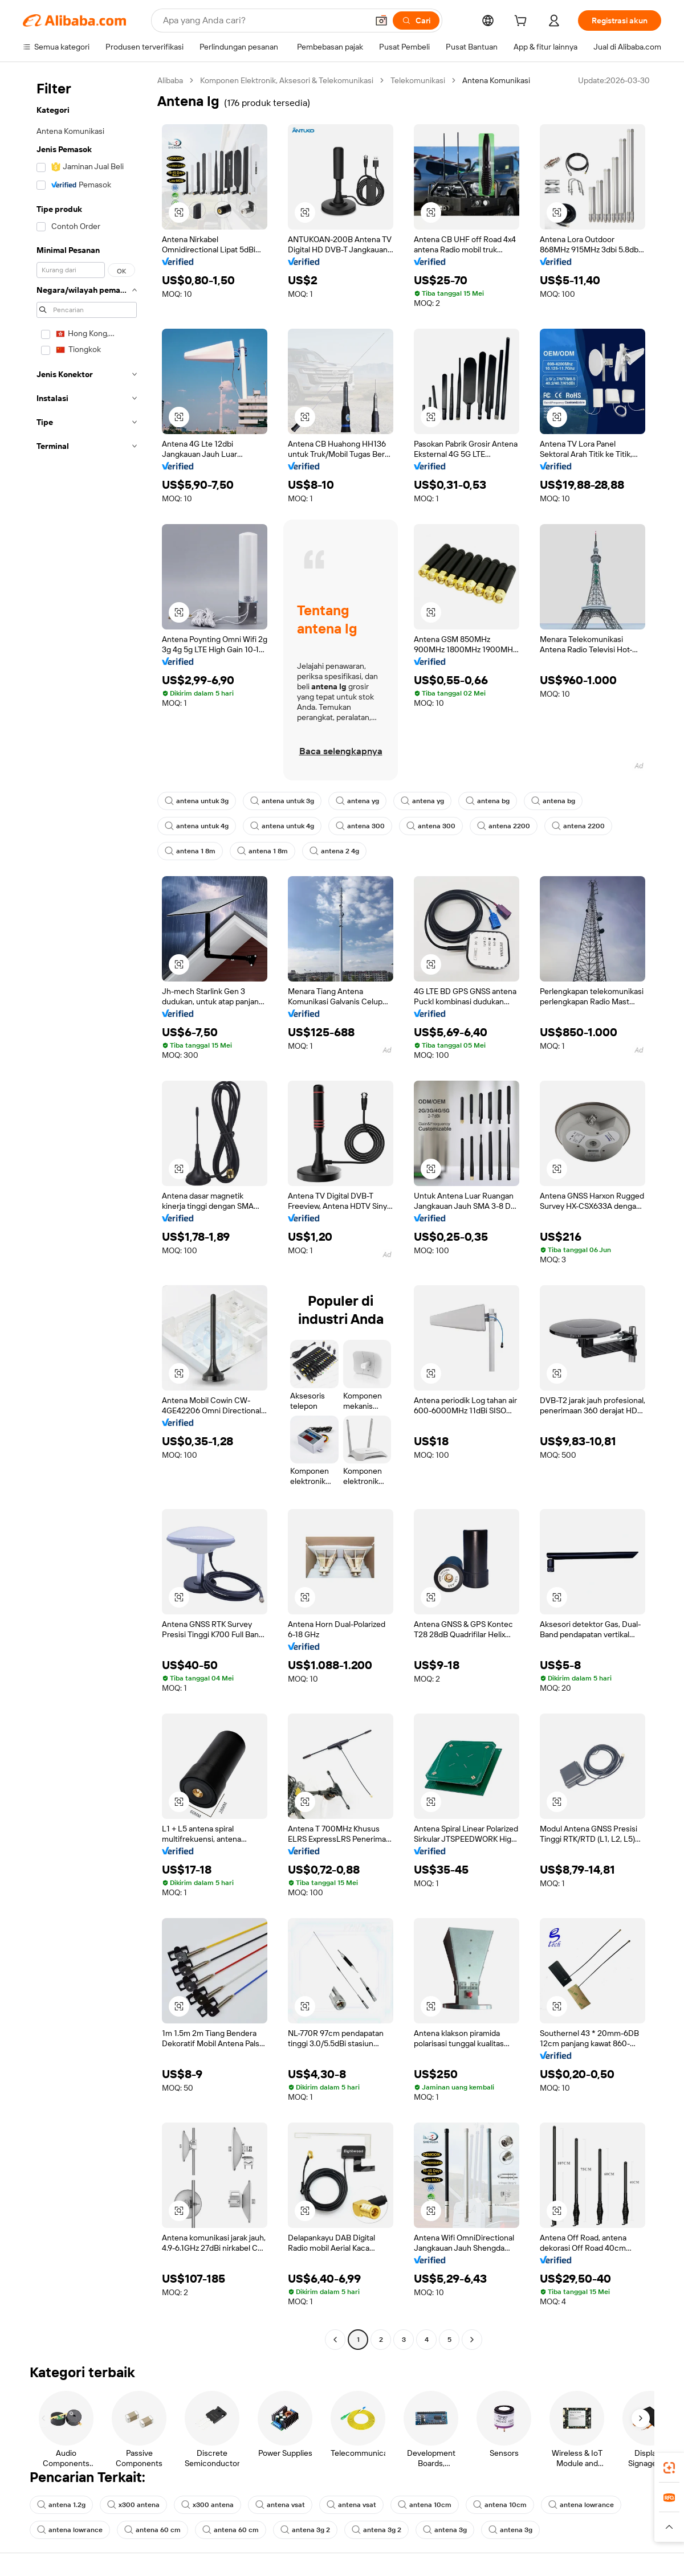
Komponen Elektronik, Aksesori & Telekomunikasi (286, 80)
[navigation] (87, 1211)
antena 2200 (503, 826)
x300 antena (133, 2504)
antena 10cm (424, 2504)
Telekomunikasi (417, 80)
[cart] (522, 22)
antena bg (488, 800)
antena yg (357, 800)
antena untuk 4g (197, 826)
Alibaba (170, 80)
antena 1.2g (61, 2504)
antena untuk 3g (197, 800)
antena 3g (445, 2529)
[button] (381, 20)
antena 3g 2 (305, 2529)
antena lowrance (581, 2504)
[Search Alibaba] (264, 20)
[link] (669, 2468)
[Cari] (416, 20)
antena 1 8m (190, 851)
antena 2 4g (334, 851)
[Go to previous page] (335, 2339)
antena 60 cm (152, 2529)
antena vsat (280, 2504)
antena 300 (360, 826)
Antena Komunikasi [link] (496, 80)
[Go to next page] (472, 2339)
